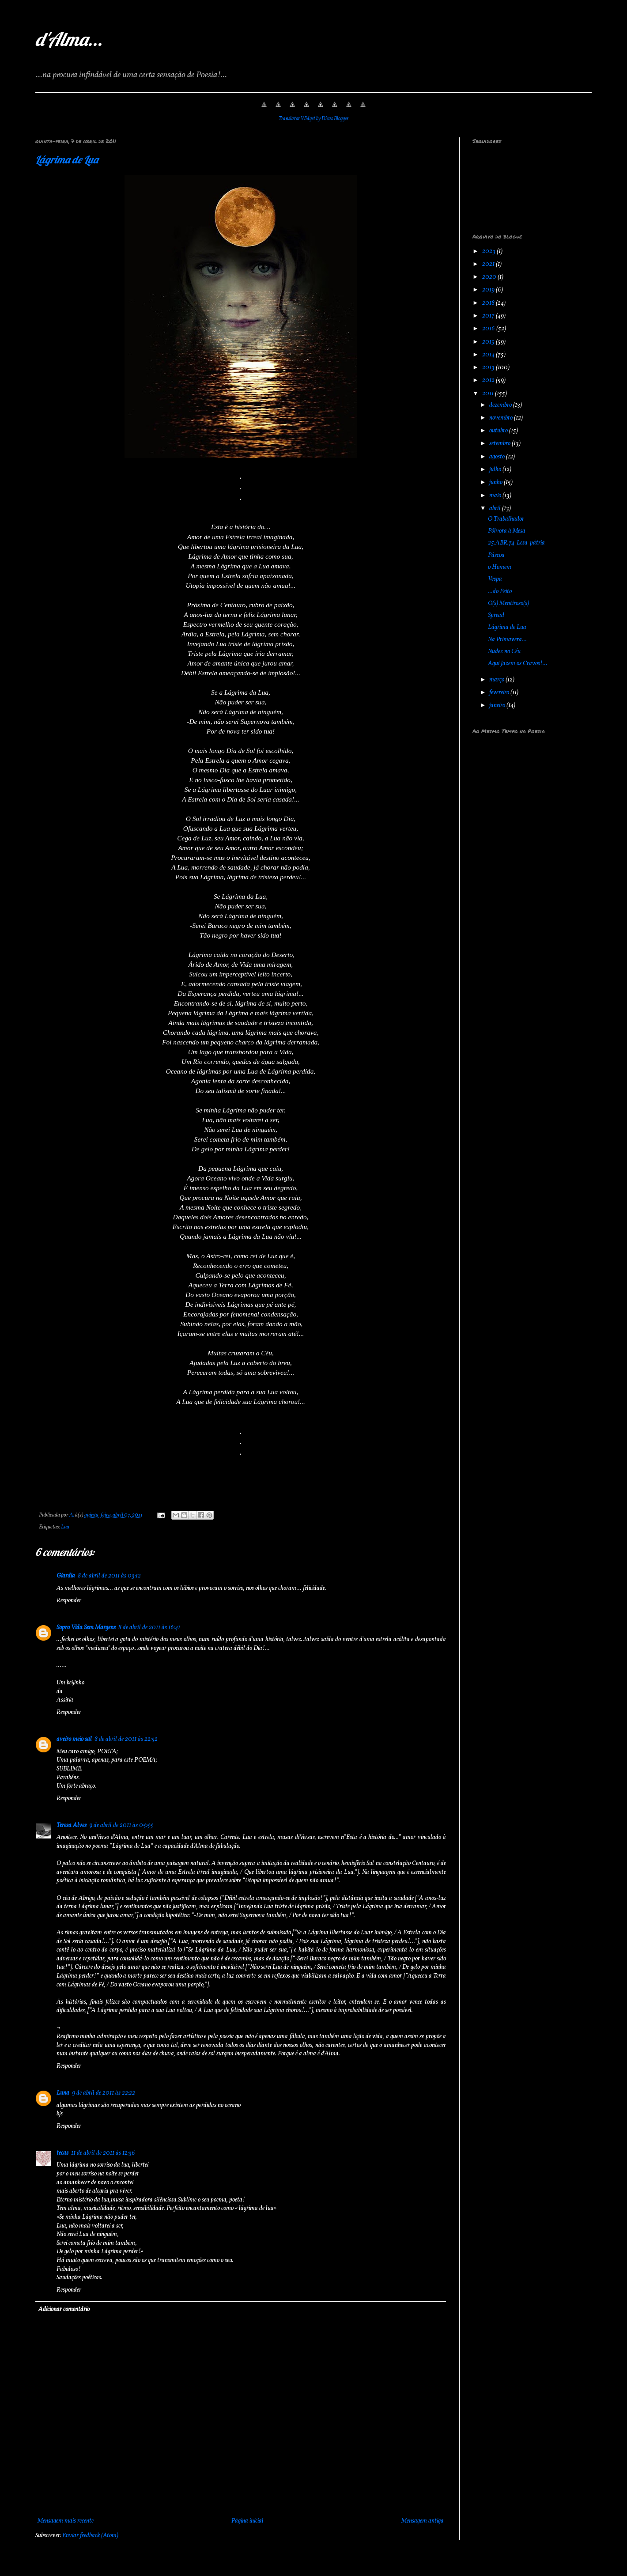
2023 (489, 251)
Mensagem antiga (422, 2521)
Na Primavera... (507, 639)
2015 (489, 342)
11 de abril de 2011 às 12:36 (103, 2153)
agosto (497, 457)
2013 (489, 367)
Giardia (66, 1576)
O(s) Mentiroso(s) (508, 603)
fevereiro (499, 692)
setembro (500, 443)
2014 (489, 355)
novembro (501, 418)
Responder (69, 1600)
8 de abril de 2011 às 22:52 (126, 1739)
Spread (496, 615)
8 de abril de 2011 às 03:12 (109, 1576)
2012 (489, 380)
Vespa (495, 579)
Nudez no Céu (504, 651)
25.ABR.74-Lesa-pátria (516, 543)
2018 (489, 303)
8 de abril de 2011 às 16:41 (149, 1627)
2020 (490, 277)
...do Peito (500, 591)
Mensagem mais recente (66, 2521)
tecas (62, 2153)
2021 (489, 264)
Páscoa (496, 555)
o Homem (499, 567)
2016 (489, 329)
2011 (488, 394)
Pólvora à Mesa (506, 531)
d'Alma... (68, 39)
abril (495, 508)
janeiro (497, 705)
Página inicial (247, 2521)
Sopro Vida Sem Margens (86, 1627)
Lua (65, 1527)
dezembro (501, 405)
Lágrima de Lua (66, 159)
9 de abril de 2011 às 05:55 (121, 1825)
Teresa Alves (72, 1825)
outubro (499, 431)
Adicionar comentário (64, 2309)
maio (495, 496)
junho (496, 482)
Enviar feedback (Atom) (90, 2535)
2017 (489, 316)
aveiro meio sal (74, 1739)
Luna (63, 2093)
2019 (489, 290)
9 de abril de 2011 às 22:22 (103, 2093)
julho (495, 469)
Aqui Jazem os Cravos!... (518, 663)
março (497, 680)
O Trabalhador (506, 519)
